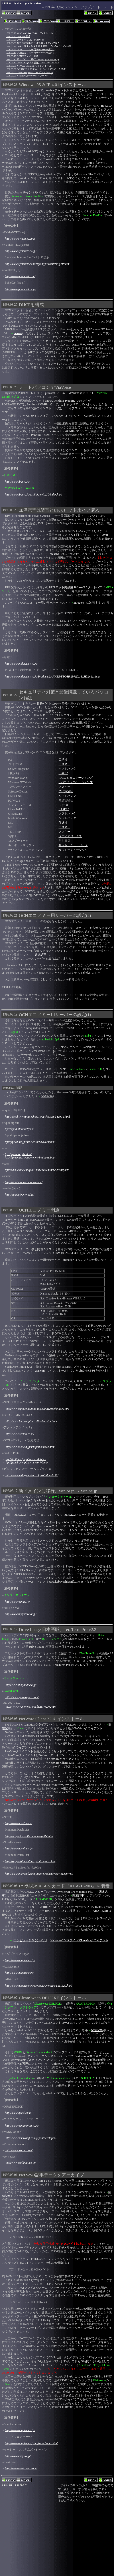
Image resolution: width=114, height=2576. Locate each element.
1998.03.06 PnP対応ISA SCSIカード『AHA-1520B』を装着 (36, 69)
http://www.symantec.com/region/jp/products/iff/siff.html (37, 263)
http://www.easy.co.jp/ (17, 2456)
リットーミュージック (73, 845)
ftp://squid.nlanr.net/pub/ (19, 1129)
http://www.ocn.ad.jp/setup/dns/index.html (30, 1446)
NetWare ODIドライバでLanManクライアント (79, 1940)
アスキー (64, 764)
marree (18, 333)
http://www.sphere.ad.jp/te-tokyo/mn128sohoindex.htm (37, 1408)
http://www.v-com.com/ (18, 2150)
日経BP (63, 773)
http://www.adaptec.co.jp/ (20, 1960)
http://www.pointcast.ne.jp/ (20, 289)
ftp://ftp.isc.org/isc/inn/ (18, 1154)
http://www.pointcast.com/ (20, 276)
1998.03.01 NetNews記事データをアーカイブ (29, 75)
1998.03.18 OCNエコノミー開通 (22, 56)
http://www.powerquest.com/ (22, 1697)
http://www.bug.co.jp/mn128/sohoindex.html (31, 1421)
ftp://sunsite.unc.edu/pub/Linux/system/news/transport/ (37, 1169)
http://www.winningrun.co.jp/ (22, 2125)
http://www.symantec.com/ (20, 238)
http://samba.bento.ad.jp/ (19, 1194)
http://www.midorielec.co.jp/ (21, 663)
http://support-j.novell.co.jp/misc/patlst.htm (30, 1861)
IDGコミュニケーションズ (76, 777)
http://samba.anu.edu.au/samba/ (23, 1182)
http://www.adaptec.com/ (19, 1972)
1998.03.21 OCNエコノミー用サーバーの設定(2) (30, 49)
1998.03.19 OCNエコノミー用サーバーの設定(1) (30, 52)
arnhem (39, 1370)
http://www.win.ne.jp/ (17, 1601)
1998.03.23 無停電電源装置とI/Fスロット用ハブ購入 (33, 43)
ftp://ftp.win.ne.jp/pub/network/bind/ (26, 1462)
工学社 (63, 759)
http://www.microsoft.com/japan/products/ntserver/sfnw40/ (39, 1873)
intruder (78, 602)
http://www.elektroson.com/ (21, 2468)
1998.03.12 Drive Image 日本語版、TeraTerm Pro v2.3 (32, 62)
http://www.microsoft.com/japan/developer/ (30, 2138)
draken (54, 553)
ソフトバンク (67, 768)
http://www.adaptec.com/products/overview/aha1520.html (38, 1985)
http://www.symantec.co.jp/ (20, 250)
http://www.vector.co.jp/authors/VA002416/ (31, 1706)
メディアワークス (70, 836)
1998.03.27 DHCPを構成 (18, 36)
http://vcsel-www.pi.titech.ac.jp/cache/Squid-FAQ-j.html (37, 1116)
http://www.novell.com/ (18, 1823)
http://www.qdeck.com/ (18, 2112)
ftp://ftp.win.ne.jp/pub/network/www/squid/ (30, 1141)
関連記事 (40, 954)
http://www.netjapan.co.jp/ (20, 1684)
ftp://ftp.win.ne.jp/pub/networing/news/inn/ (30, 1157)
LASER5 (64, 809)
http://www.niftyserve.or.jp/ (20, 1613)
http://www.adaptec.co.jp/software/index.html (31, 2443)
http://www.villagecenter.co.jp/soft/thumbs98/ (31, 1475)
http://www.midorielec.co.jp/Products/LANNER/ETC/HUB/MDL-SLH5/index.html (52, 676)
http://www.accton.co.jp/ (19, 1433)
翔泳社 (63, 822)
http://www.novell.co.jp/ (19, 1848)
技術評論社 (66, 791)
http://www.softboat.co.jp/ (20, 2162)
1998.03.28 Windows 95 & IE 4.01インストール (29, 33)
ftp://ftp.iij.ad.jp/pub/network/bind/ (25, 1459)
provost (49, 393)
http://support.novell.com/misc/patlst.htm (29, 1836)
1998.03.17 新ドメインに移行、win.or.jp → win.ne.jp (32, 59)
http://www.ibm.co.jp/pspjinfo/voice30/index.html (33, 494)
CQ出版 (63, 804)
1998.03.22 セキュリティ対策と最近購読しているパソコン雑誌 (38, 46)
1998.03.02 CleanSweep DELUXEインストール (29, 72)
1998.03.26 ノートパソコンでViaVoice (25, 39)
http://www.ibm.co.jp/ (17, 481)
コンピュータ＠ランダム (30, 1940)
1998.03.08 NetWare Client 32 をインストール (29, 65)
